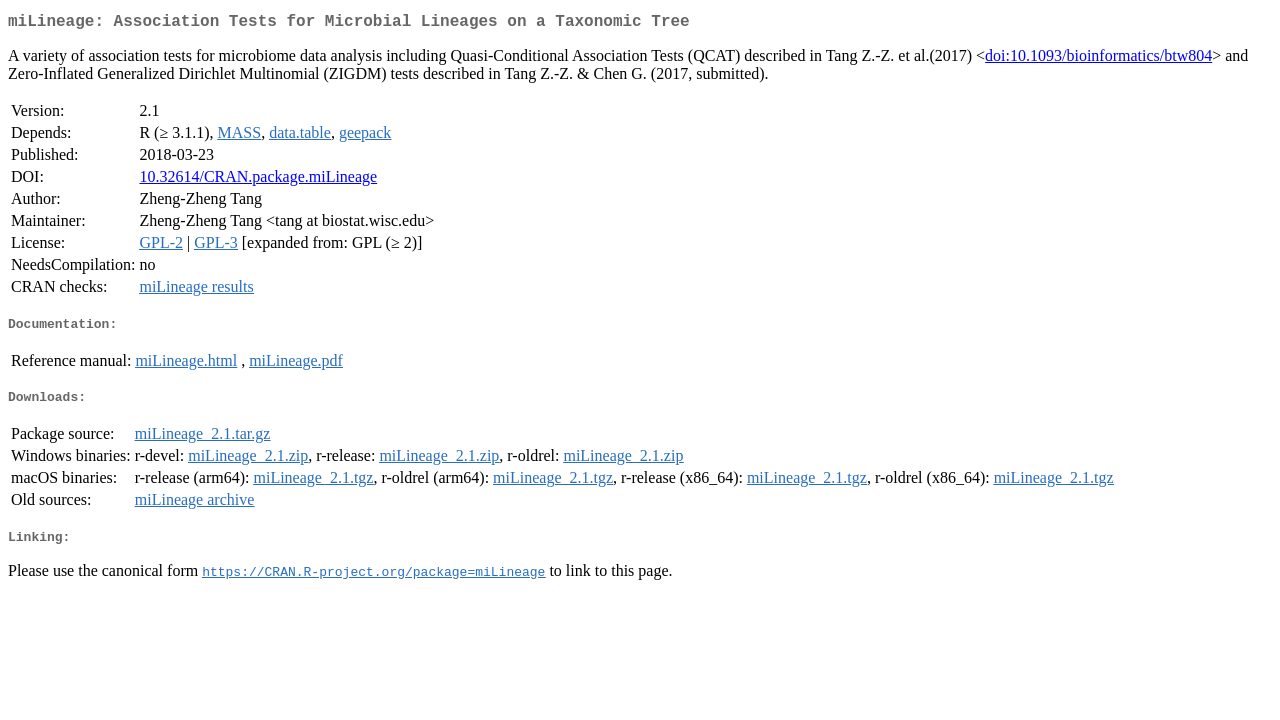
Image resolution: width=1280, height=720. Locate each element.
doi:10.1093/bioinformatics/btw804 (1098, 59)
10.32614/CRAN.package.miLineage (258, 180)
